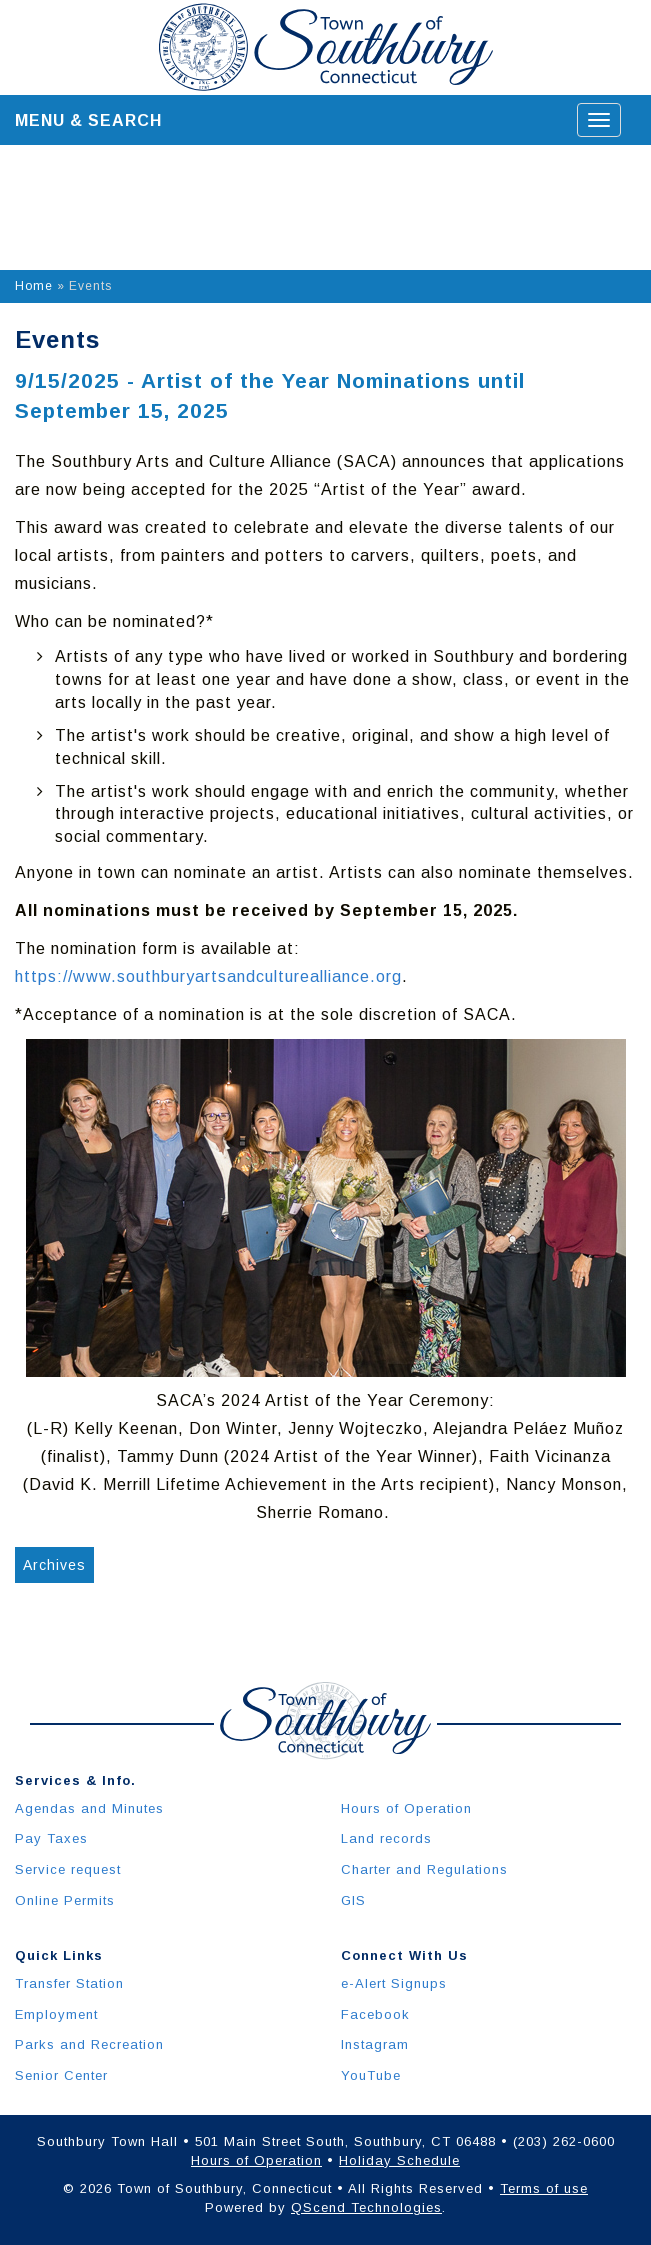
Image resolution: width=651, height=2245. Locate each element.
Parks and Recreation (89, 2044)
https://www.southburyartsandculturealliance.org (208, 976)
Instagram (375, 2044)
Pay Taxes (51, 1838)
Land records (386, 1838)
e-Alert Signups (394, 1983)
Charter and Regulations (424, 1869)
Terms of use (544, 2188)
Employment (56, 2014)
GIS (353, 1900)
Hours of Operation (406, 1808)
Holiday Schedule (399, 2160)
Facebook (375, 2014)
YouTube (371, 2075)
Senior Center (61, 2075)
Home (34, 286)
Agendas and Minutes (89, 1808)
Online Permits (65, 1900)
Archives (54, 1565)
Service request (68, 1869)
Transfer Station (69, 1983)
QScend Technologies (366, 2207)
